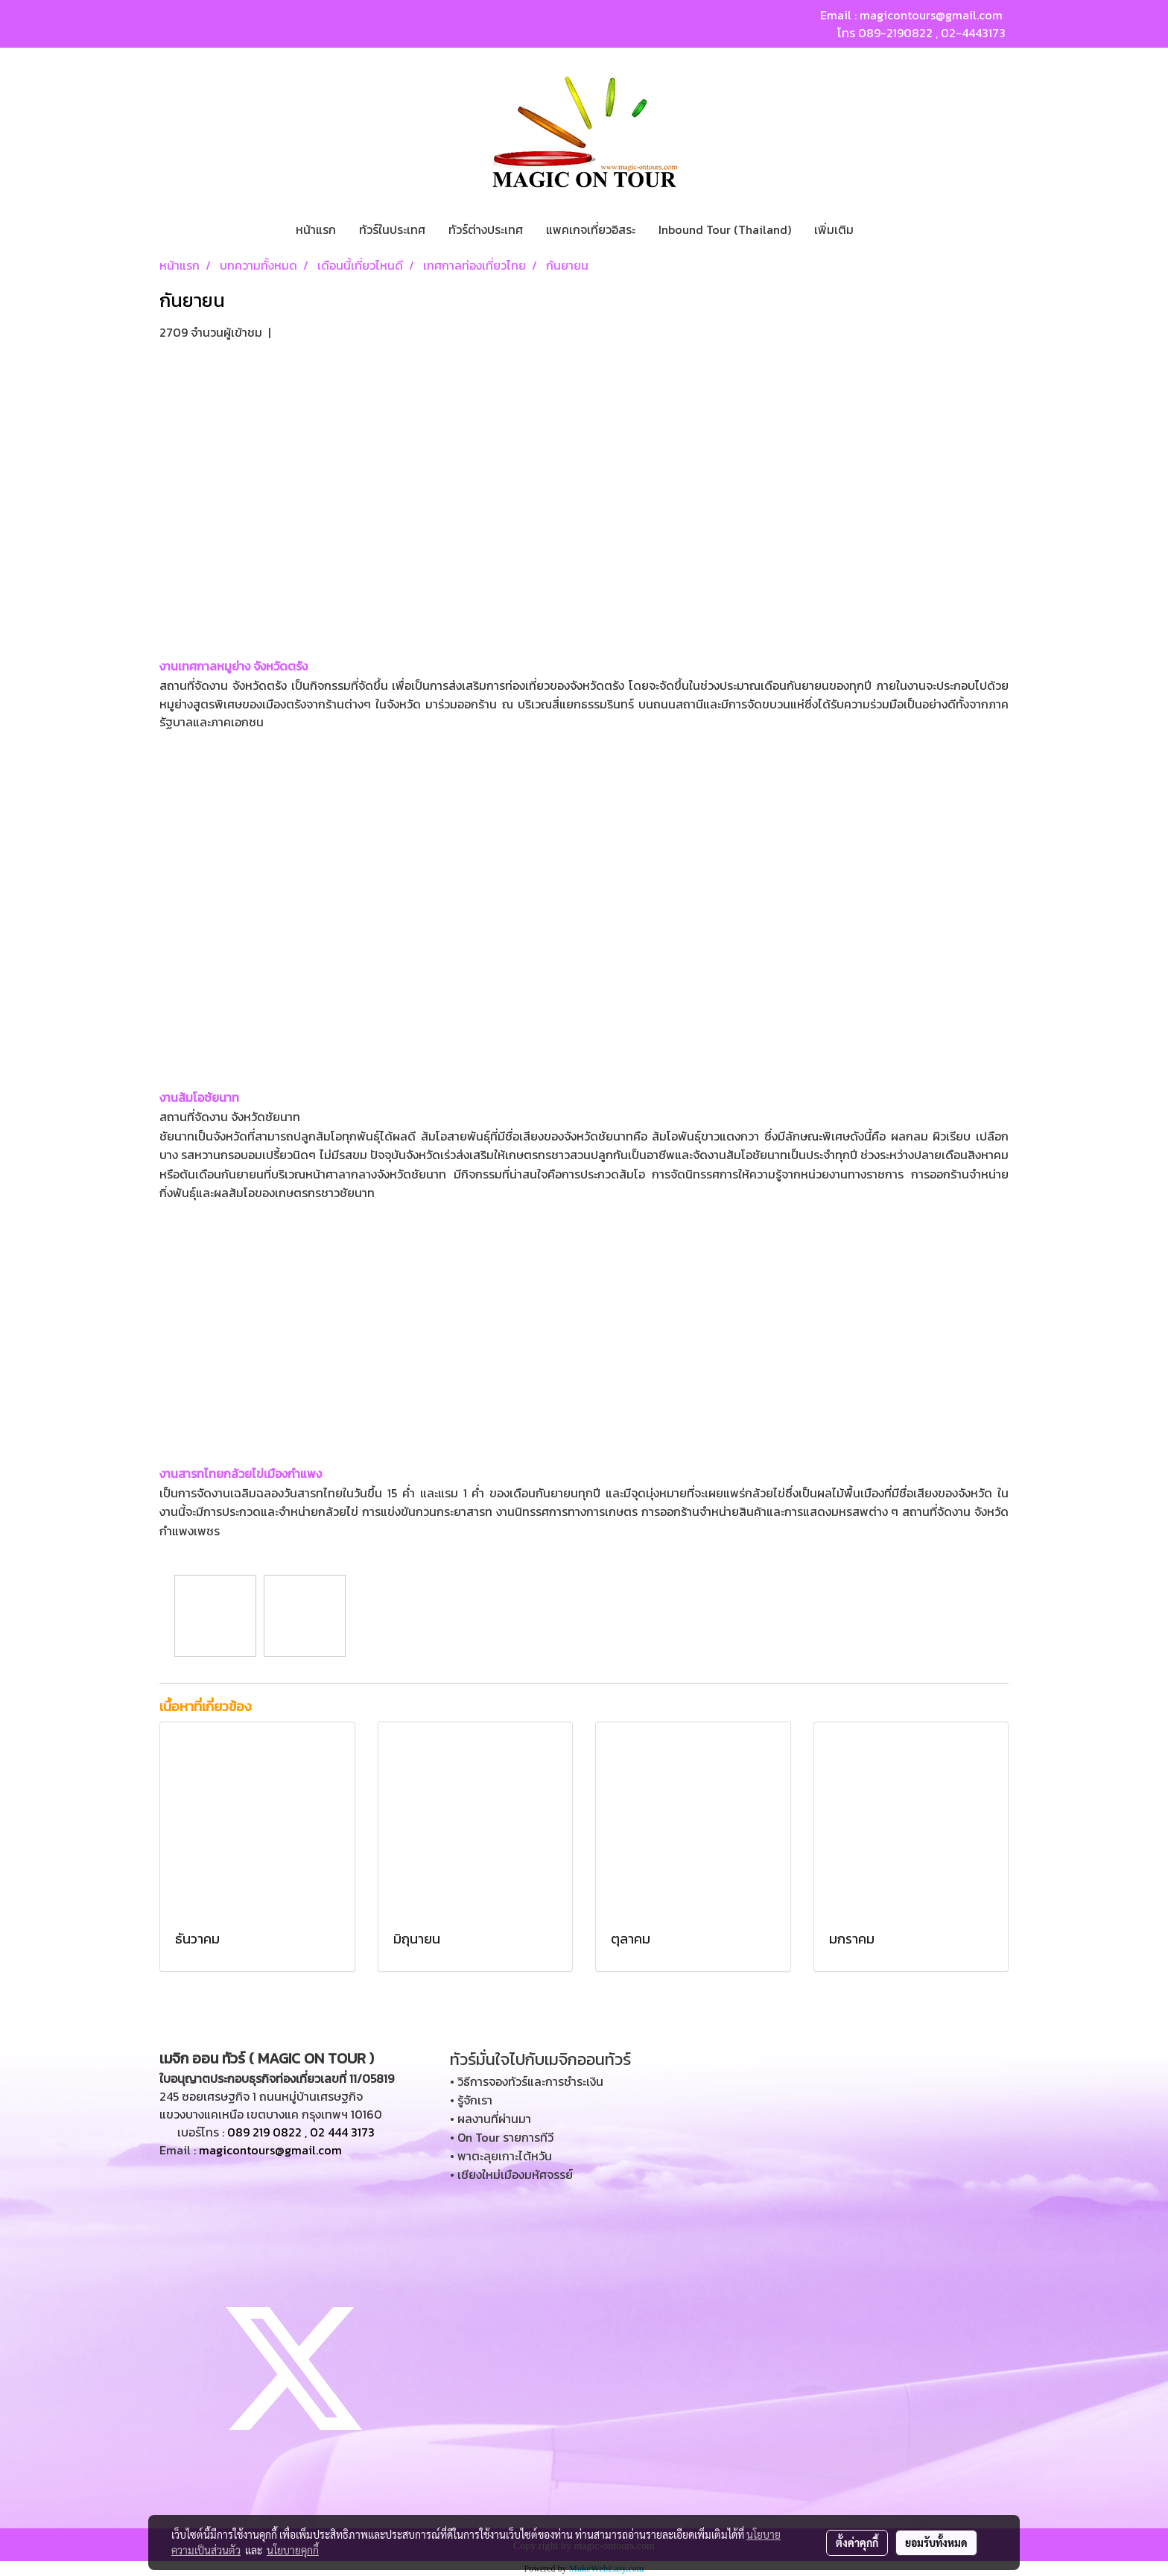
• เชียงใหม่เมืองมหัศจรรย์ (511, 2174)
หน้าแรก (316, 229)
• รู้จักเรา (471, 2100)
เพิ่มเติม (834, 229)
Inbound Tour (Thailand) (724, 229)
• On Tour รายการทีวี (501, 2137)
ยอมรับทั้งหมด (936, 2542)
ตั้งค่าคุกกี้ (857, 2542)
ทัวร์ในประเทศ (392, 229)
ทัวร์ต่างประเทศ (485, 229)
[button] (878, 229)
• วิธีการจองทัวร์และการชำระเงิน (526, 2081)
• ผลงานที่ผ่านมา (490, 2119)
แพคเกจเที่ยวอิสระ (590, 229)
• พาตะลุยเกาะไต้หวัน (501, 2156)
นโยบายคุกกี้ (293, 2550)
